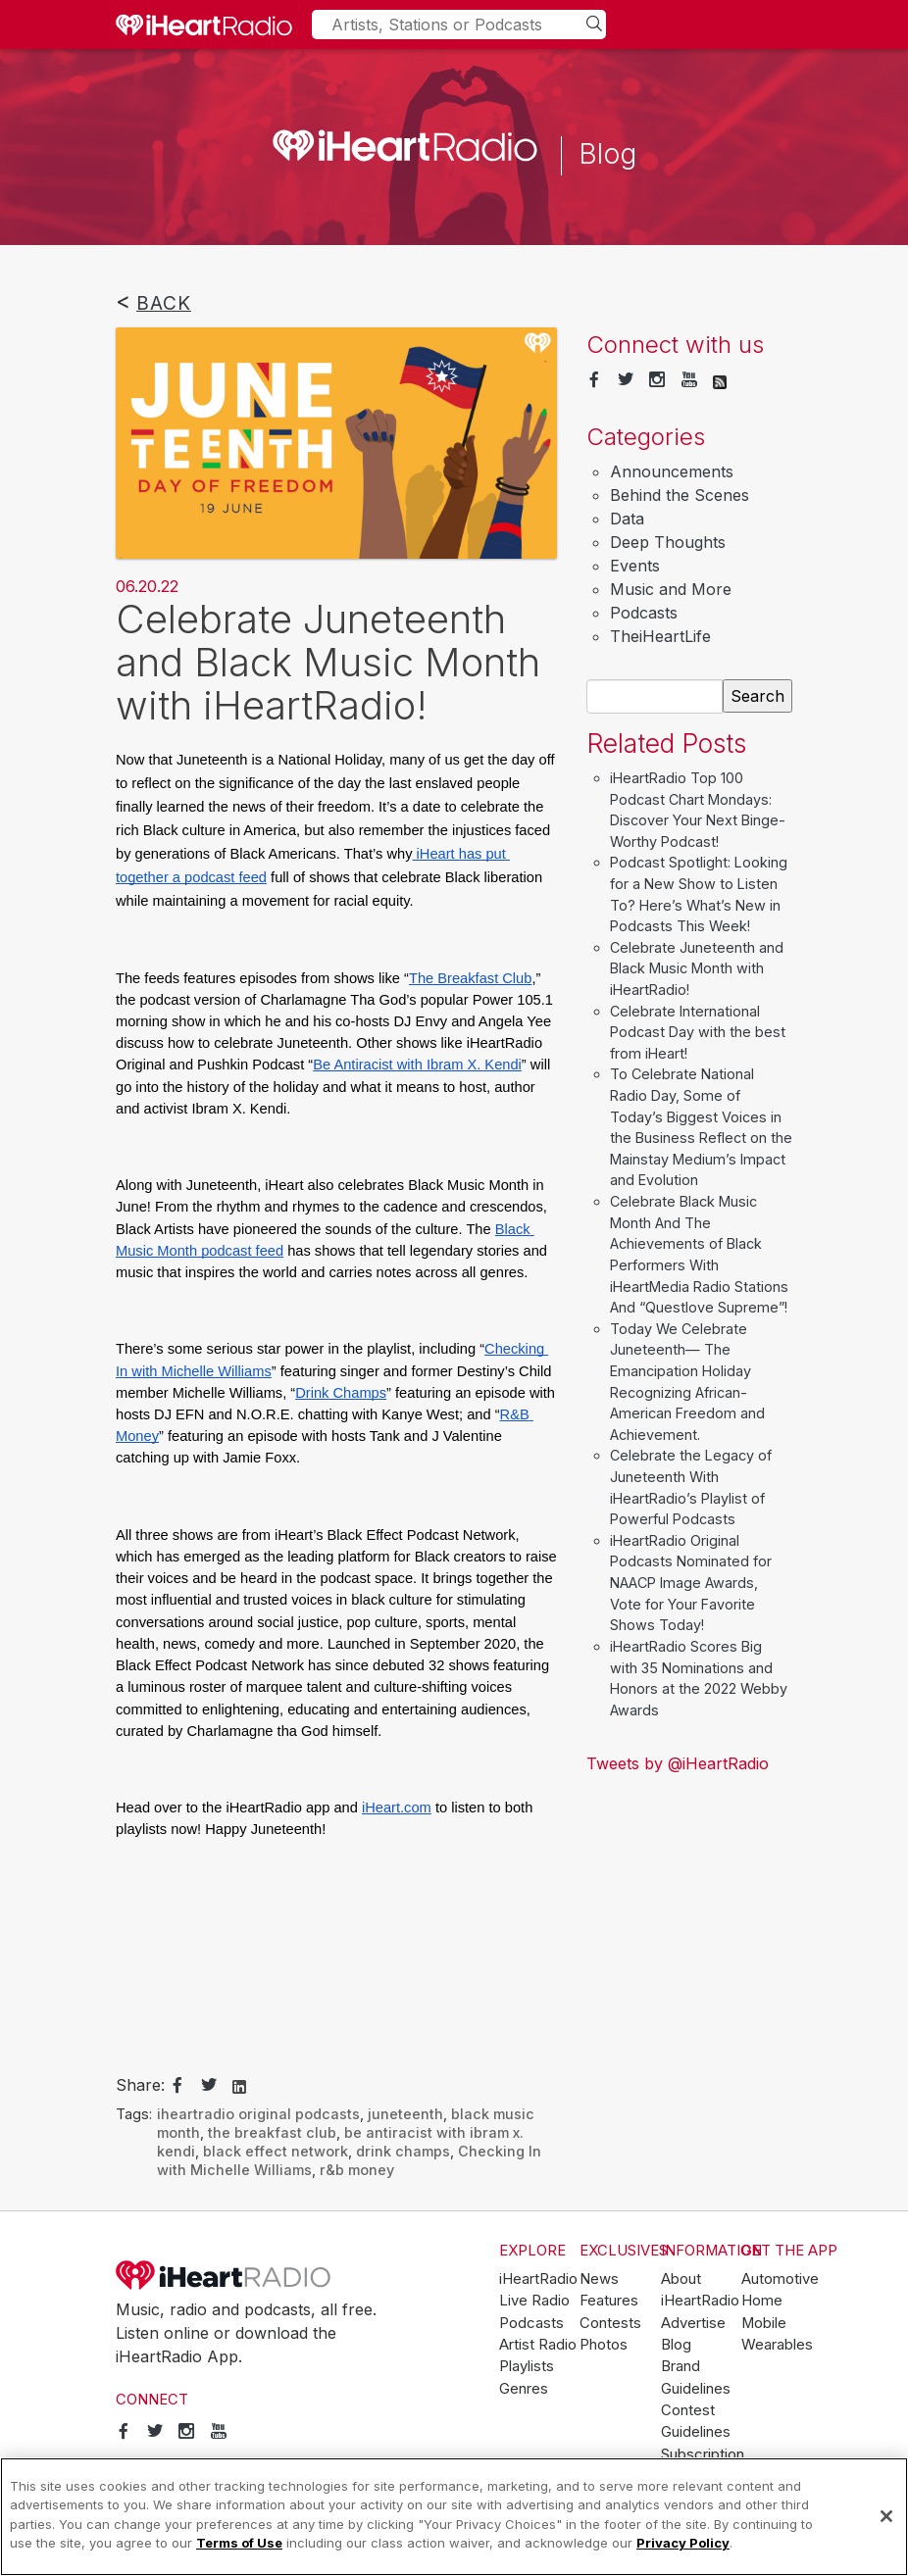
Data (627, 518)
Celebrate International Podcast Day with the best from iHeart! (697, 1032)
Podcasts (644, 612)
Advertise (693, 2323)
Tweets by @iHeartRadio (677, 1763)
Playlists (526, 2366)
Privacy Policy (683, 2543)
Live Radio (534, 2300)
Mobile (763, 2323)
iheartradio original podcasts (258, 2113)
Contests (610, 2323)
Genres (523, 2389)
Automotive (780, 2279)
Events (635, 565)
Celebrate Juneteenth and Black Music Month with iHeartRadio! (696, 968)
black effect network (275, 2151)
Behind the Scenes (679, 495)
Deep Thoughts (668, 542)
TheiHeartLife (660, 636)
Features (609, 2300)
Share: (140, 2085)
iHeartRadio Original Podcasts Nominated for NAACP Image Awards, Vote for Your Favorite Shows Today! (691, 1582)
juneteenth (405, 2113)
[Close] (886, 2516)
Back (163, 303)
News (599, 2279)
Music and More (670, 589)
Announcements (671, 471)
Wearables (777, 2344)
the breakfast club (272, 2132)
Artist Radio (538, 2344)
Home (761, 2300)
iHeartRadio (223, 2275)
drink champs (403, 2151)
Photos (604, 2344)
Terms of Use (239, 2543)
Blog (676, 2344)
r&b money (357, 2169)
